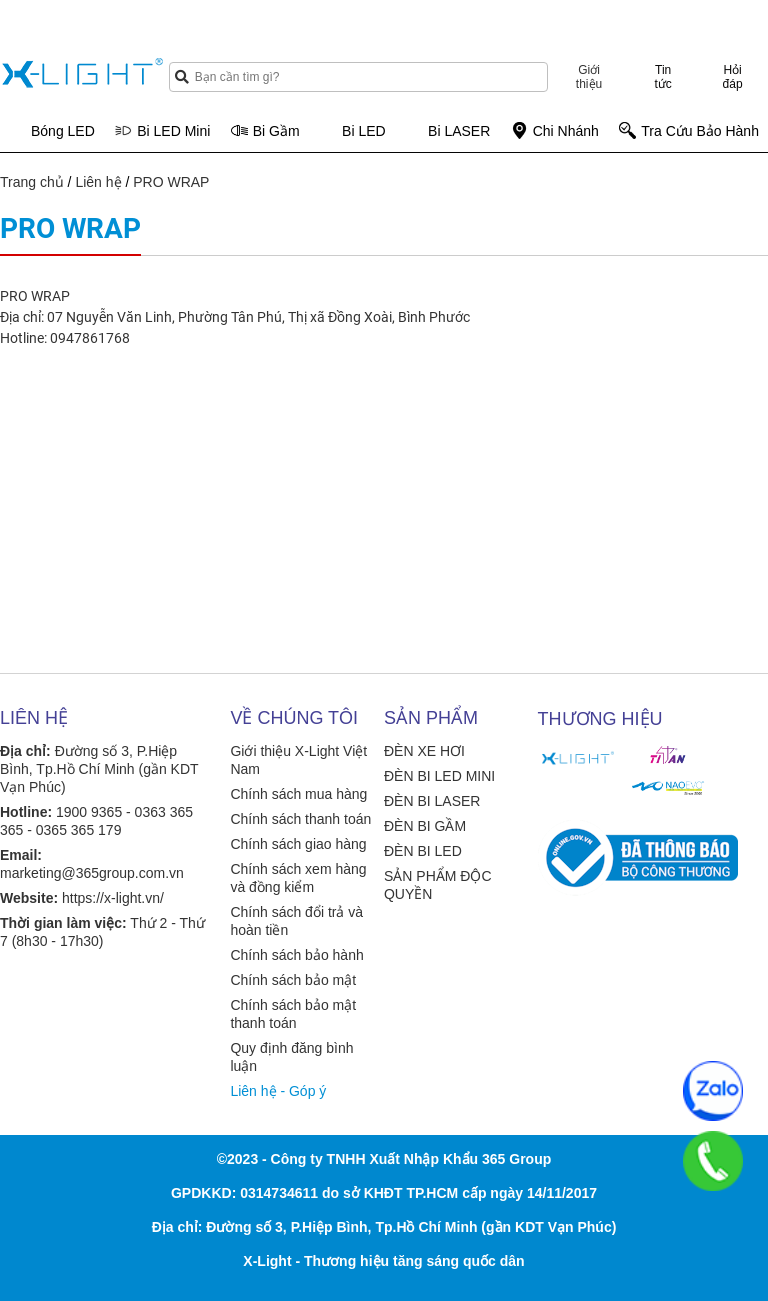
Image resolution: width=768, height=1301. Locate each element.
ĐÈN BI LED (423, 851)
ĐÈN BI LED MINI (439, 776)
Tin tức (663, 77)
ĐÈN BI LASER (432, 801)
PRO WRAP (171, 182)
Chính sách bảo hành (296, 955)
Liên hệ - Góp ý (278, 1091)
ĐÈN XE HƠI (424, 751)
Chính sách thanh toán (300, 819)
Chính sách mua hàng (298, 794)
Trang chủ (32, 182)
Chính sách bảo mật (293, 980)
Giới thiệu (589, 77)
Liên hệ (98, 182)
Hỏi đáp (733, 77)
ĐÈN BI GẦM (425, 826)
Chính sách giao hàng (298, 844)
